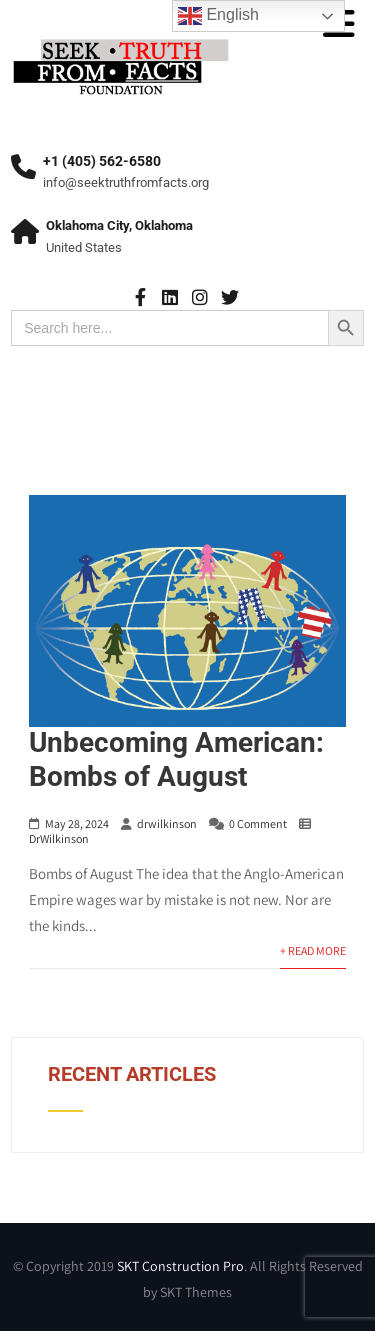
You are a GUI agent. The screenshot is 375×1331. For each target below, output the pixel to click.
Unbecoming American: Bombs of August (176, 759)
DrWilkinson (59, 838)
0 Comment (258, 823)
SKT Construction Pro (180, 1266)
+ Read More (313, 950)
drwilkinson (167, 823)
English (218, 16)
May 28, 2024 (77, 823)
